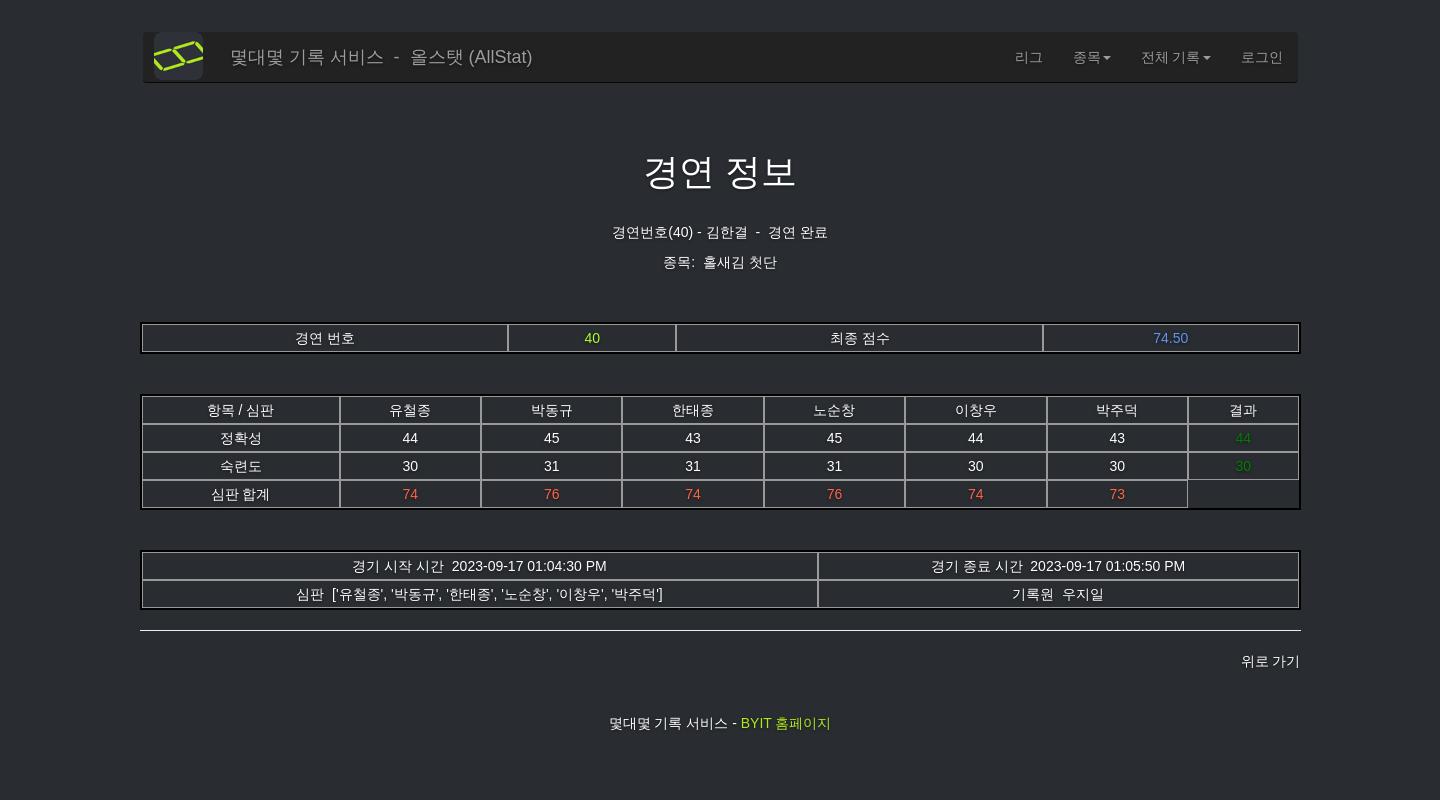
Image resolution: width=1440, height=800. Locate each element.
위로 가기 (1271, 661)
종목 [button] (1092, 57)
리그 (1029, 57)
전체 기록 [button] (1176, 57)
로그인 (1262, 57)
